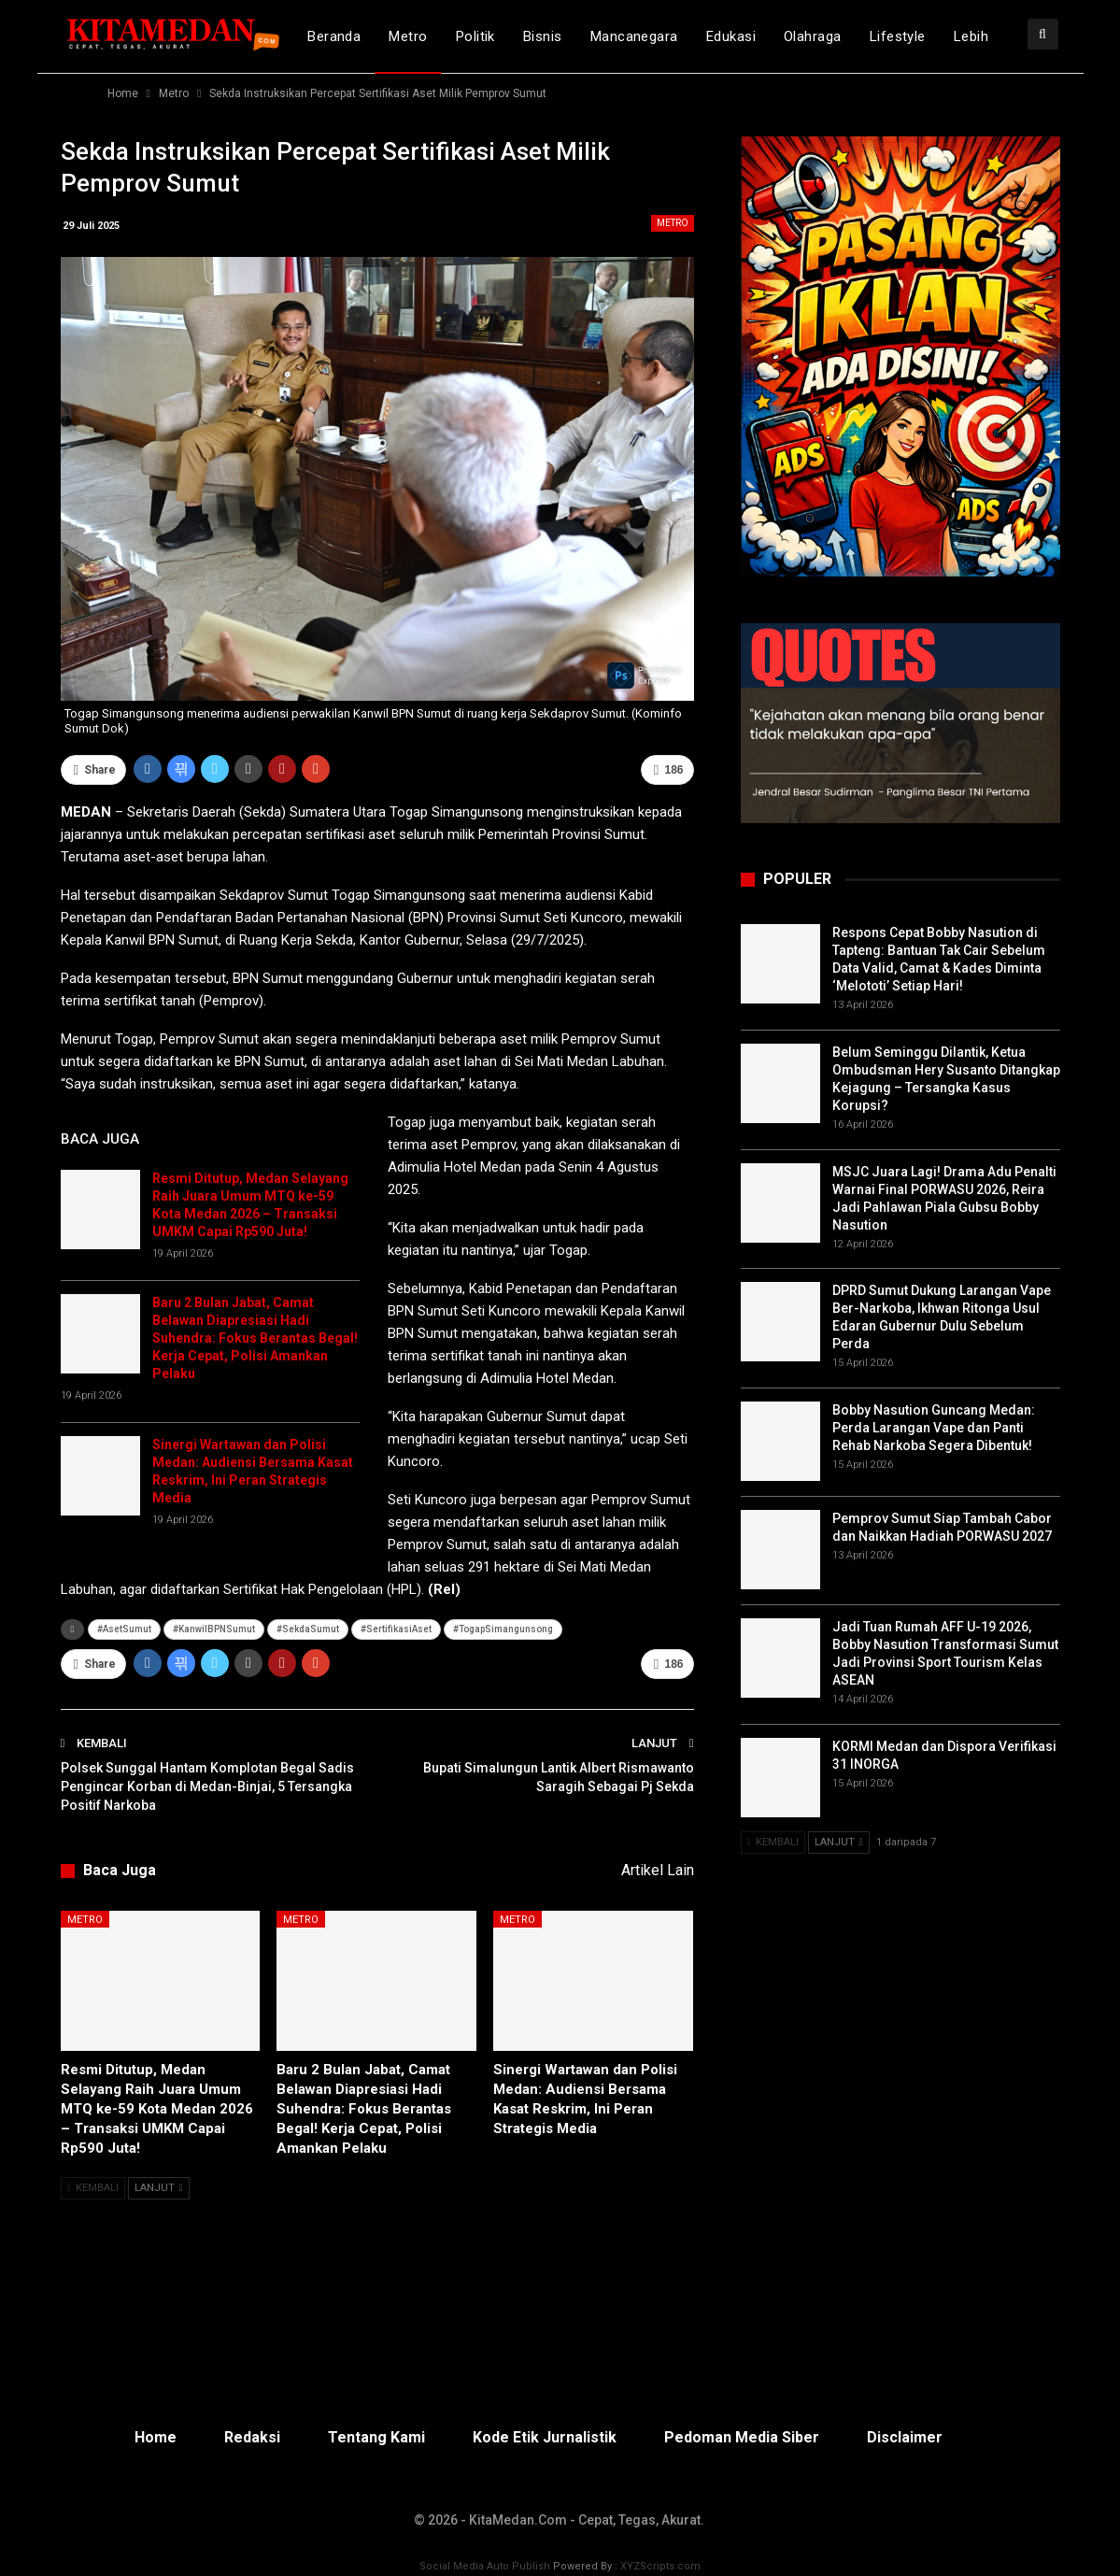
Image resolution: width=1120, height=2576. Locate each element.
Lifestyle (898, 36)
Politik (475, 36)
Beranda (334, 36)
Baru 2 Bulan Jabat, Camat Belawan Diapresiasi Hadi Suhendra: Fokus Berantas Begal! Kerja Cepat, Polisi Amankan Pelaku (255, 1338)
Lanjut (159, 2188)
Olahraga (813, 36)
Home (156, 2437)
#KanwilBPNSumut (214, 1629)
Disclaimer (905, 2437)
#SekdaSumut (307, 1629)
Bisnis (542, 36)
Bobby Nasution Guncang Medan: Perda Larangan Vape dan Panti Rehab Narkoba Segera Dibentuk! (933, 1427)
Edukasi (731, 36)
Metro (408, 36)
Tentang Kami (376, 2437)
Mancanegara (634, 36)
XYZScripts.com (660, 2566)
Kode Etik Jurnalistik (545, 2437)
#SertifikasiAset (396, 1629)
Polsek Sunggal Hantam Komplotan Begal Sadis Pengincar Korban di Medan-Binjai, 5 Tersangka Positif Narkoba (207, 1786)
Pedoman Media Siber (741, 2437)
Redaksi (252, 2437)
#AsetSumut (124, 1629)
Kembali (93, 2188)
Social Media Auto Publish (484, 2566)
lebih (971, 36)
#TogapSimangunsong (503, 1629)
